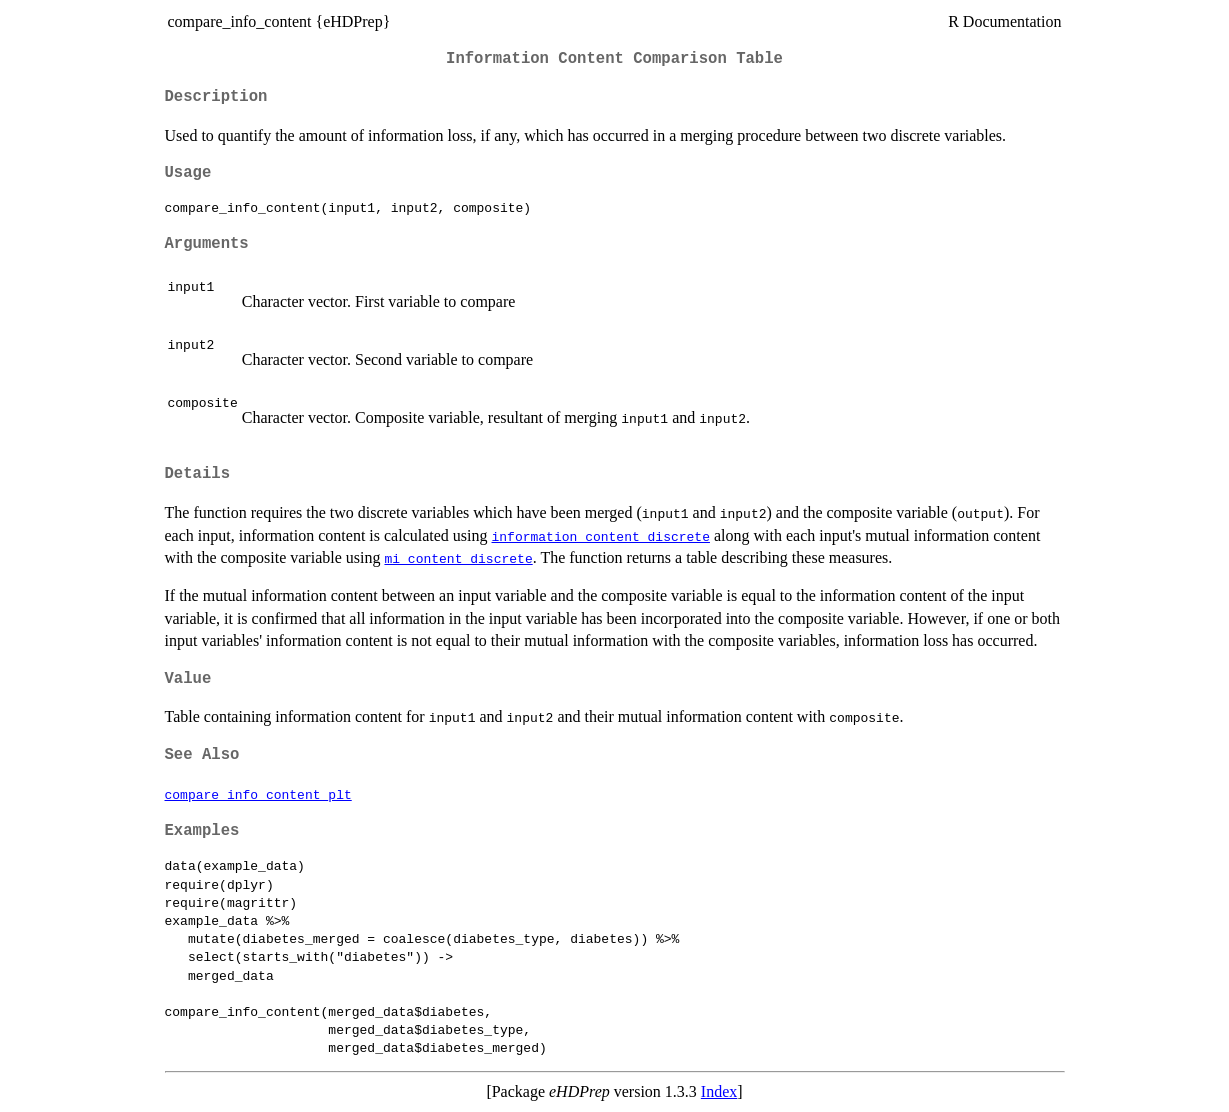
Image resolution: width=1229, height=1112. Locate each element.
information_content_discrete (601, 536)
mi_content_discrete (458, 558)
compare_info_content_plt (258, 794)
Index (719, 1091)
